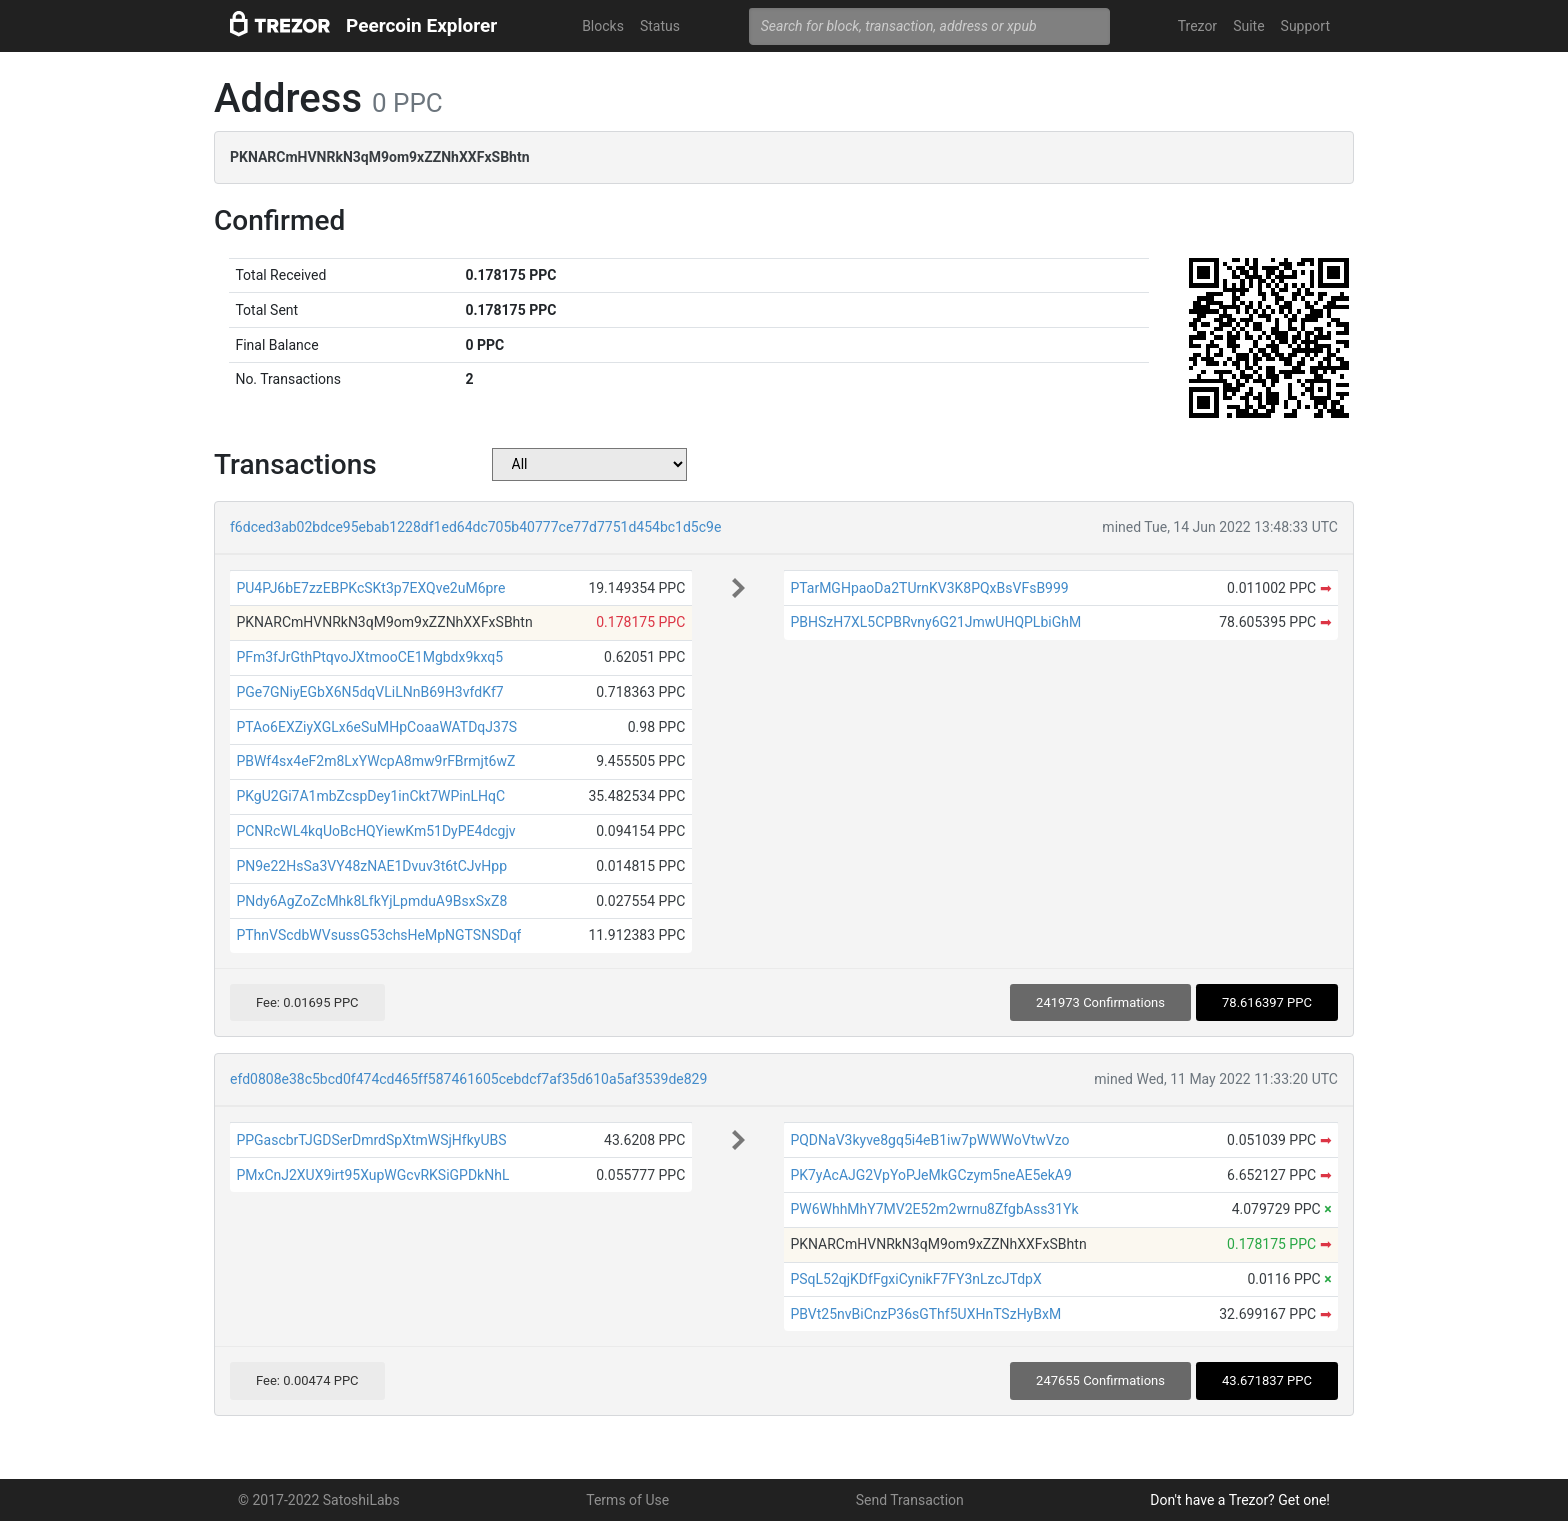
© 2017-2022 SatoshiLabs (319, 1500)
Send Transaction (910, 1500)
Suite (1248, 26)
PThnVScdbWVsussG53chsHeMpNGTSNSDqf (378, 935)
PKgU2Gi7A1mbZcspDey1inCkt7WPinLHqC (370, 796)
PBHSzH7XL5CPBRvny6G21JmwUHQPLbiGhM (935, 622)
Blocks (603, 26)
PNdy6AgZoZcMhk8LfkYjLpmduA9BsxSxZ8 (371, 901)
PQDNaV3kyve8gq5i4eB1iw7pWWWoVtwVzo (929, 1140)
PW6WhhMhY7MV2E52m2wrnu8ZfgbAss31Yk (934, 1209)
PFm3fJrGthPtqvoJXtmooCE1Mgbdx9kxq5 (369, 657)
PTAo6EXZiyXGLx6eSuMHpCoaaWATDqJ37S (376, 727)
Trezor (1197, 26)
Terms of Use (627, 1500)
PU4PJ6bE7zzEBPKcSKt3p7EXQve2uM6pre (370, 588)
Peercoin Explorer (421, 25)
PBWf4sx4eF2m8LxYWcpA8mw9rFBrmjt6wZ (375, 761)
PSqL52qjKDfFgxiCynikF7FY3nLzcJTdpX (915, 1279)
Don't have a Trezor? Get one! (1240, 1500)
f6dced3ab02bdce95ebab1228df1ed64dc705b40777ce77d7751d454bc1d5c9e (475, 527)
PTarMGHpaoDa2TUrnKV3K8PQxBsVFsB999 (929, 588)
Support (1305, 26)
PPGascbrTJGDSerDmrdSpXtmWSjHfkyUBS (371, 1140)
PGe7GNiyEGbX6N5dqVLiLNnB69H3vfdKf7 (369, 692)
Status (660, 26)
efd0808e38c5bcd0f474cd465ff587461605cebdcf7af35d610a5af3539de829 (468, 1079)
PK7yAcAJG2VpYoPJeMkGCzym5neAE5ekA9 (930, 1175)
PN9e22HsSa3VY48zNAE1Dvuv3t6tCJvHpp (371, 866)
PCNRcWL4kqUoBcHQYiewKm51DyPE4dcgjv (375, 831)
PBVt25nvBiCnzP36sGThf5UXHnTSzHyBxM (925, 1314)
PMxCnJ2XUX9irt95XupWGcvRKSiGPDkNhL (372, 1175)
